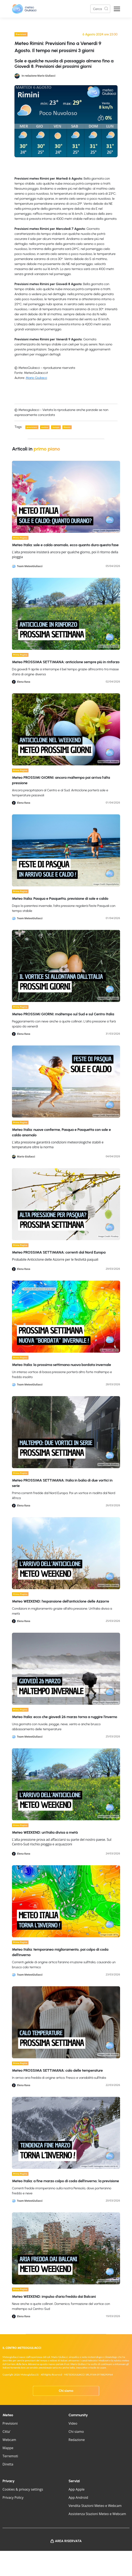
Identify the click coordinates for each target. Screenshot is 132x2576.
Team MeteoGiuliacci (30, 566)
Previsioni (10, 2423)
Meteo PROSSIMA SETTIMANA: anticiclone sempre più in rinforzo (65, 662)
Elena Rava (23, 682)
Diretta (8, 2464)
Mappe (8, 2448)
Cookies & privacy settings (23, 2489)
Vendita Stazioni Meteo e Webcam (95, 2505)
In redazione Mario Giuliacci (38, 75)
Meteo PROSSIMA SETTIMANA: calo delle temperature (57, 2070)
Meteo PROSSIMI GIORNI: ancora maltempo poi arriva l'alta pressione (61, 780)
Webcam (9, 2439)
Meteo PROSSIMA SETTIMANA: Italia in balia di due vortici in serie (62, 1483)
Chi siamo (66, 2391)
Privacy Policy (13, 2497)
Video (73, 2423)
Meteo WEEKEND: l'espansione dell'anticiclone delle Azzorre (60, 1601)
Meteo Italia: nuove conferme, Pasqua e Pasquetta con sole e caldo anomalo (61, 1132)
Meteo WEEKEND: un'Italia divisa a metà (45, 1832)
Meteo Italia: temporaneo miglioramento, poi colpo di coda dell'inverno (60, 1952)
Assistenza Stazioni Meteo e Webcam (97, 2514)
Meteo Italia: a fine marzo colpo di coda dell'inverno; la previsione (65, 2181)
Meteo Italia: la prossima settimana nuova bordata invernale (61, 1364)
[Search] (100, 9)
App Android (78, 2497)
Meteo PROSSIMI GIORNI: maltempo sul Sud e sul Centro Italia (63, 1014)
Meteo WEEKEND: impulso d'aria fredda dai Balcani (54, 2296)
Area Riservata (68, 2541)
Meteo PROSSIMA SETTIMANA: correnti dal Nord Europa (58, 1252)
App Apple (77, 2489)
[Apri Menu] (117, 9)
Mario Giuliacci (36, 378)
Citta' (6, 2431)
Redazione (77, 2439)
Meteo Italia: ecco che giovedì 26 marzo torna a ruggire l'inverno (64, 1717)
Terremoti (10, 2456)
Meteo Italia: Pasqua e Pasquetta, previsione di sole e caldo (60, 898)
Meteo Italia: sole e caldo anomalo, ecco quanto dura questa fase (65, 545)
